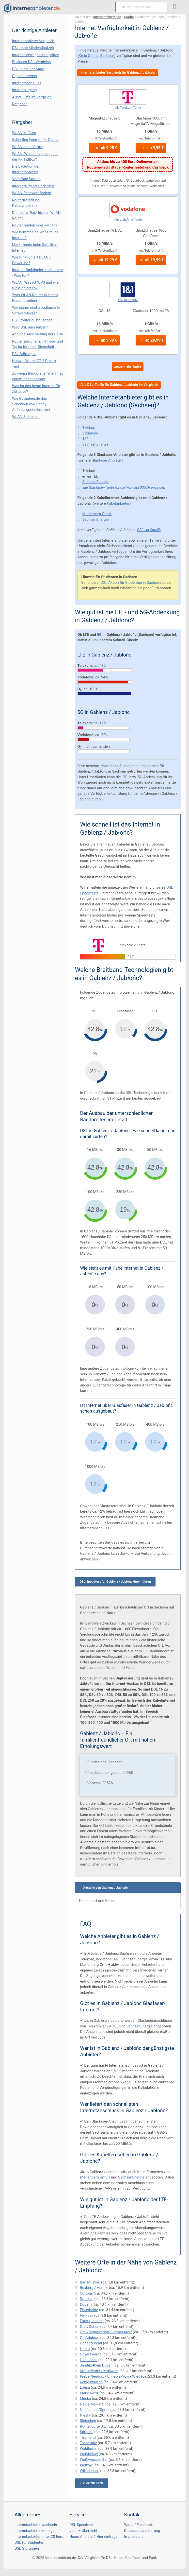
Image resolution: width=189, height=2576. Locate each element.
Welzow (86, 2465)
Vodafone (90, 433)
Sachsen (107, 55)
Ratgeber (19, 104)
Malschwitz (89, 2393)
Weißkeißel (89, 2454)
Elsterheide (89, 2310)
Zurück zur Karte (91, 2483)
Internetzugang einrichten (33, 186)
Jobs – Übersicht (83, 2530)
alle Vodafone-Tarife (128, 220)
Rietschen (88, 2421)
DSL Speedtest (81, 2525)
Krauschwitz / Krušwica (99, 2371)
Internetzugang (24, 90)
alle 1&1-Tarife (128, 300)
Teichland (88, 2437)
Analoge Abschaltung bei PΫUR (37, 334)
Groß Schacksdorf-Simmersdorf (106, 2332)
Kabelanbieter (118, 503)
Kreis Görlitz (89, 55)
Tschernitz (88, 2443)
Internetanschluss (26, 83)
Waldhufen (88, 2448)
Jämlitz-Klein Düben (96, 2365)
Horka (85, 2349)
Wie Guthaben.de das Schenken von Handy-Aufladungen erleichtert (31, 404)
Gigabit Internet (24, 76)
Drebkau (86, 2299)
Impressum (133, 2536)
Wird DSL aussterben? (30, 327)
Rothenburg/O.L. (93, 2426)
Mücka (85, 2398)
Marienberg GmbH (97, 514)
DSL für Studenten (29, 2542)
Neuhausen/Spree (94, 2409)
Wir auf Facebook (138, 2525)
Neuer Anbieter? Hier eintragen (94, 2536)
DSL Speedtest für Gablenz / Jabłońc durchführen (115, 1581)
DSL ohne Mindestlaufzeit (33, 48)
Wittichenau (89, 2471)
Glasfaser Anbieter (107, 460)
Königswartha (91, 2382)
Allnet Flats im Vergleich (32, 97)
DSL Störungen (24, 354)
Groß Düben (89, 2326)
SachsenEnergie (95, 444)
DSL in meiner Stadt (28, 69)
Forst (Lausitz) (92, 2321)
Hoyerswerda (90, 2354)
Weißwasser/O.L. (94, 2459)
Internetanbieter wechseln (36, 2525)
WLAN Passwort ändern (31, 193)
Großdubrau (89, 2337)
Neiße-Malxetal (92, 2404)
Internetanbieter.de (107, 17)
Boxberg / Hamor (94, 2287)
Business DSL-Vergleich (31, 62)
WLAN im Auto (24, 133)
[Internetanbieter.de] (31, 8)
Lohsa (85, 2387)
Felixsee (86, 2315)
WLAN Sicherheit (26, 417)
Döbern (86, 2304)
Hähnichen (88, 2360)
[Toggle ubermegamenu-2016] (175, 8)
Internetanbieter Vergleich (33, 41)
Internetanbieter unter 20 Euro (39, 2536)
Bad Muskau (90, 2282)
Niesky (85, 2415)
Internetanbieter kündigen (36, 2530)
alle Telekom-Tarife (128, 107)
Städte (129, 17)
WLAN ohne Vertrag (28, 147)
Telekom (89, 427)
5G (99, 634)
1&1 (85, 438)
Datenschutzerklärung (142, 2530)
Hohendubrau (91, 2343)
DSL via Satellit (149, 530)
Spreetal (86, 2432)
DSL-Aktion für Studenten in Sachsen (131, 582)
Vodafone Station (26, 179)
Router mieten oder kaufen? (34, 225)
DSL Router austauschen (32, 320)
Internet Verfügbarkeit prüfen (35, 55)
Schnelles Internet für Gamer (35, 140)
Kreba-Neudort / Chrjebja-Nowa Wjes (110, 2376)
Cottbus (86, 2293)
